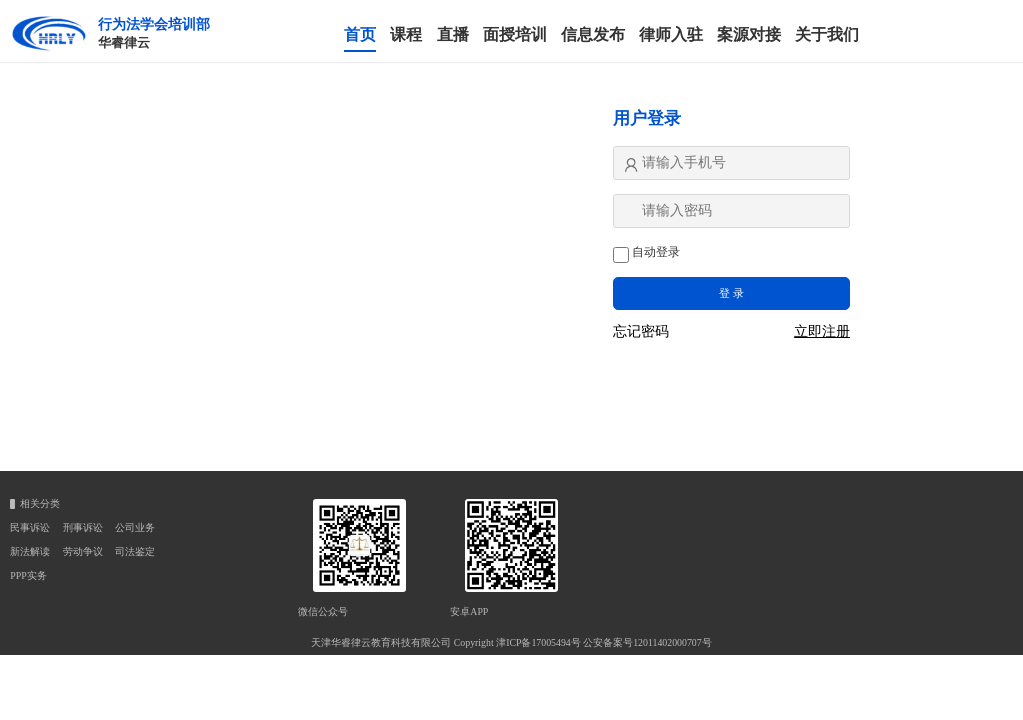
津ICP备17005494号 (538, 642)
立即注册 (822, 332)
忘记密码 (641, 332)
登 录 (731, 293)
